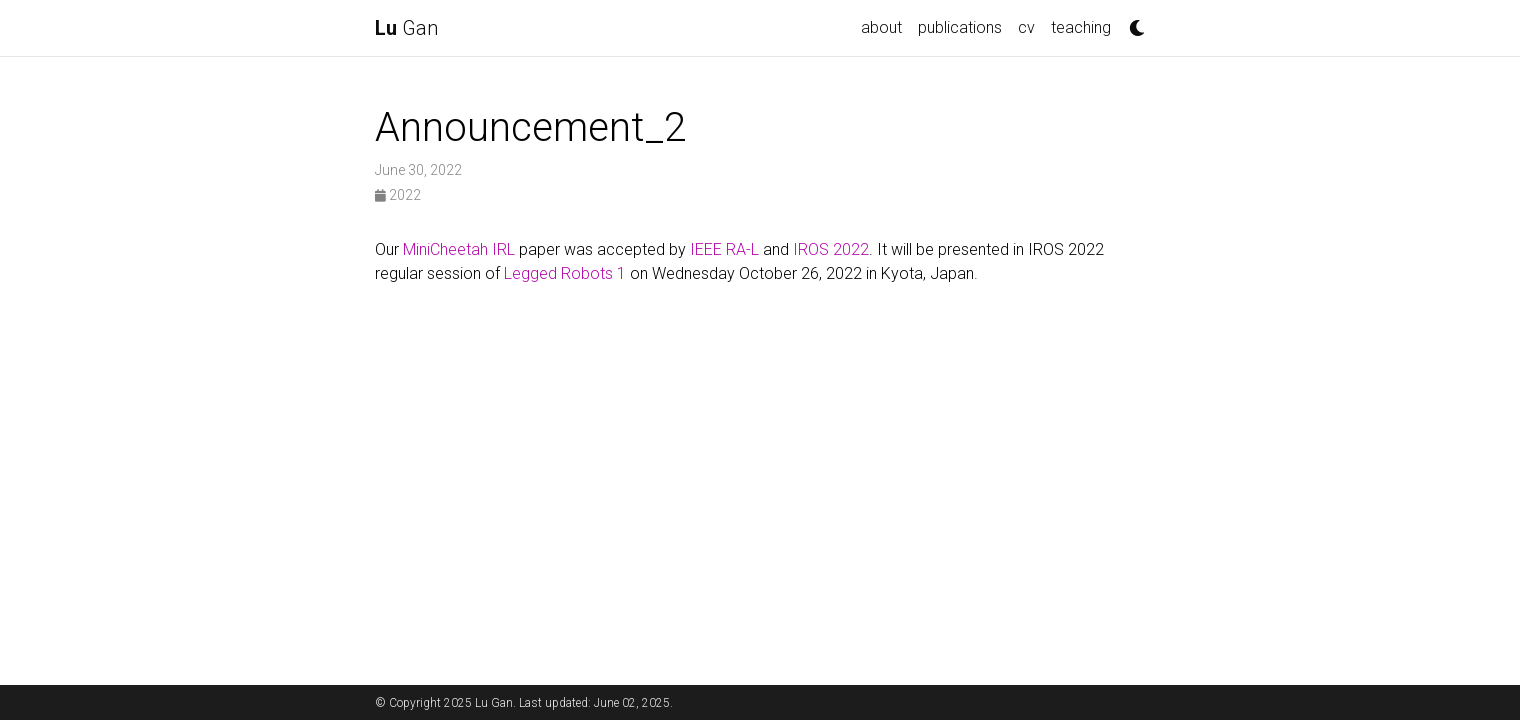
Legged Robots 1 (565, 273)
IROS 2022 (831, 249)
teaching (1081, 27)
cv (1026, 27)
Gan (406, 28)
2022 (398, 195)
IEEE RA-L (724, 249)
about (881, 27)
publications (960, 27)
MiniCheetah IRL (459, 249)
